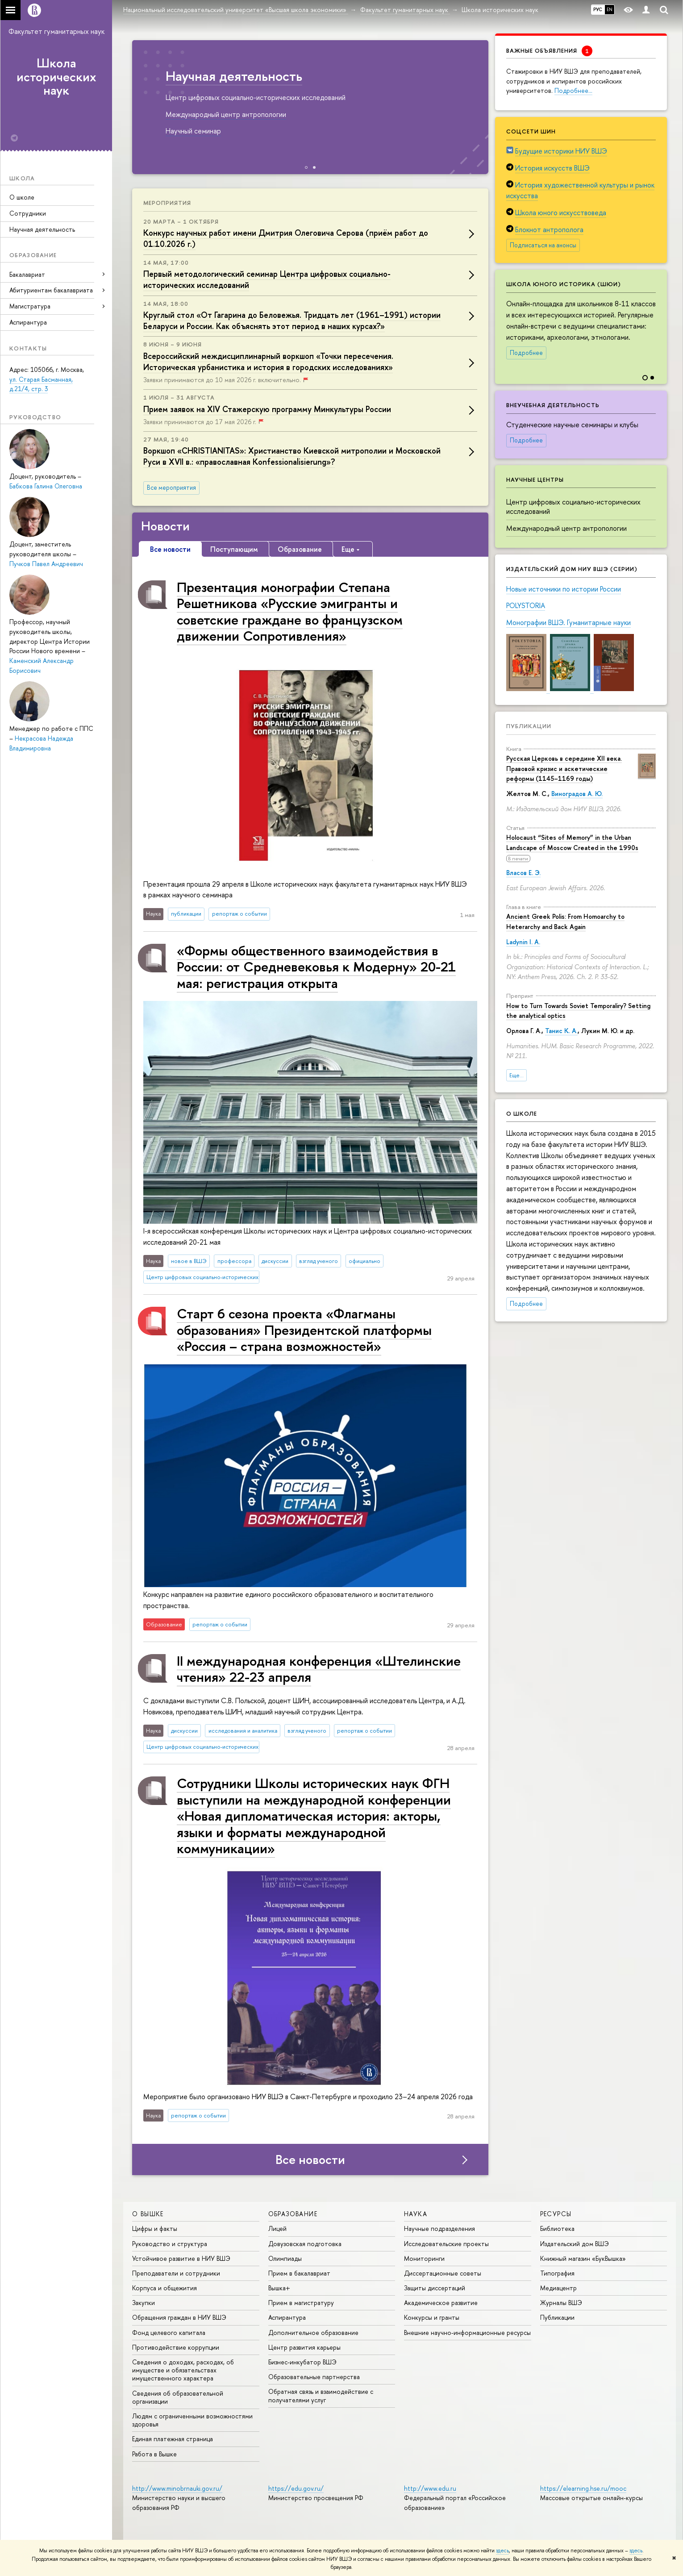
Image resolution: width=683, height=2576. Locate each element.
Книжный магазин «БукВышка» (583, 2258)
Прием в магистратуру (301, 2302)
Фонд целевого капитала (168, 2332)
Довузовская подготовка (305, 2243)
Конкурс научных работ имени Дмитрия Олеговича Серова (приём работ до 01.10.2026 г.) (285, 238)
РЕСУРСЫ (556, 2213)
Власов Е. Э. (523, 872)
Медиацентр (558, 2288)
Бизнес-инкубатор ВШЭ (302, 2362)
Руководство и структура (169, 2243)
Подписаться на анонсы (543, 245)
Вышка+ (279, 2288)
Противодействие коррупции (175, 2347)
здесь (502, 2550)
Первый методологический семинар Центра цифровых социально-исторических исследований (267, 279)
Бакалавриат (27, 274)
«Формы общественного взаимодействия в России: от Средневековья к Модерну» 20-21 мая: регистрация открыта (316, 966)
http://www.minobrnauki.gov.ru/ (177, 2488)
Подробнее (526, 353)
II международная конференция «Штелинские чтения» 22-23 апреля (319, 1668)
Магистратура (29, 306)
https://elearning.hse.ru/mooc (583, 2488)
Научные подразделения (439, 2228)
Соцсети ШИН (531, 131)
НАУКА (415, 2213)
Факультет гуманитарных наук (56, 31)
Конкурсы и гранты (431, 2317)
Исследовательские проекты (446, 2243)
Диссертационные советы (442, 2273)
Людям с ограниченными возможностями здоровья (192, 2420)
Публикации (528, 726)
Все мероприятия (171, 488)
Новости (165, 525)
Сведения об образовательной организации (177, 2397)
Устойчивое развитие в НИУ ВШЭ (181, 2258)
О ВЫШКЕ (148, 2213)
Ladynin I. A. (523, 942)
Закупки (143, 2302)
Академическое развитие (441, 2302)
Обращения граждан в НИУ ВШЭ (179, 2317)
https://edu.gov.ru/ (296, 2488)
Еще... (516, 1075)
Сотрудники (27, 213)
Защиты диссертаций (434, 2288)
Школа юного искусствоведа (560, 212)
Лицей (277, 2228)
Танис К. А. (561, 1030)
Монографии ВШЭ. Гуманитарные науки (568, 622)
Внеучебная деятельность (553, 405)
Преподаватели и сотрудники (176, 2273)
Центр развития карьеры (304, 2347)
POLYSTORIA (525, 605)
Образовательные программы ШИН (158, 76)
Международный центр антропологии (566, 528)
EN (609, 9)
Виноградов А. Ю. (577, 793)
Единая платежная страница (172, 2438)
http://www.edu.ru (430, 2488)
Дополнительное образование (313, 2332)
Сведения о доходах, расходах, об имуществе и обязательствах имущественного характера (183, 2370)
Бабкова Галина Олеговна (45, 486)
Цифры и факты (154, 2228)
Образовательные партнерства (314, 2376)
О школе (21, 197)
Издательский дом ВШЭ (574, 2243)
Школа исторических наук (56, 76)
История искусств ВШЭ (552, 168)
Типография (557, 2273)
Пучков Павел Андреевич (46, 563)
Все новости (310, 2159)
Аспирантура (28, 322)
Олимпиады (285, 2258)
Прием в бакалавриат (299, 2273)
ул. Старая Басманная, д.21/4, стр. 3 (41, 384)
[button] (659, 320)
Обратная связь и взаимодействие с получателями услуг (320, 2395)
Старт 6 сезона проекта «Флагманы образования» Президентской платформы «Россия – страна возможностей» (304, 1329)
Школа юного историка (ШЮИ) (563, 284)
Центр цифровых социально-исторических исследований (573, 506)
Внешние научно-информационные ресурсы (467, 2332)
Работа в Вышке (154, 2454)
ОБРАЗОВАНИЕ (292, 2213)
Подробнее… (573, 90)
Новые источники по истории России (563, 589)
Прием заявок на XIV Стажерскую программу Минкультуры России (267, 409)
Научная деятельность (42, 229)
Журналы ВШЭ (561, 2302)
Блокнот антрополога (549, 229)
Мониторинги (424, 2258)
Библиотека (557, 2228)
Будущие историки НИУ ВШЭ (561, 151)
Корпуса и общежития (164, 2288)
